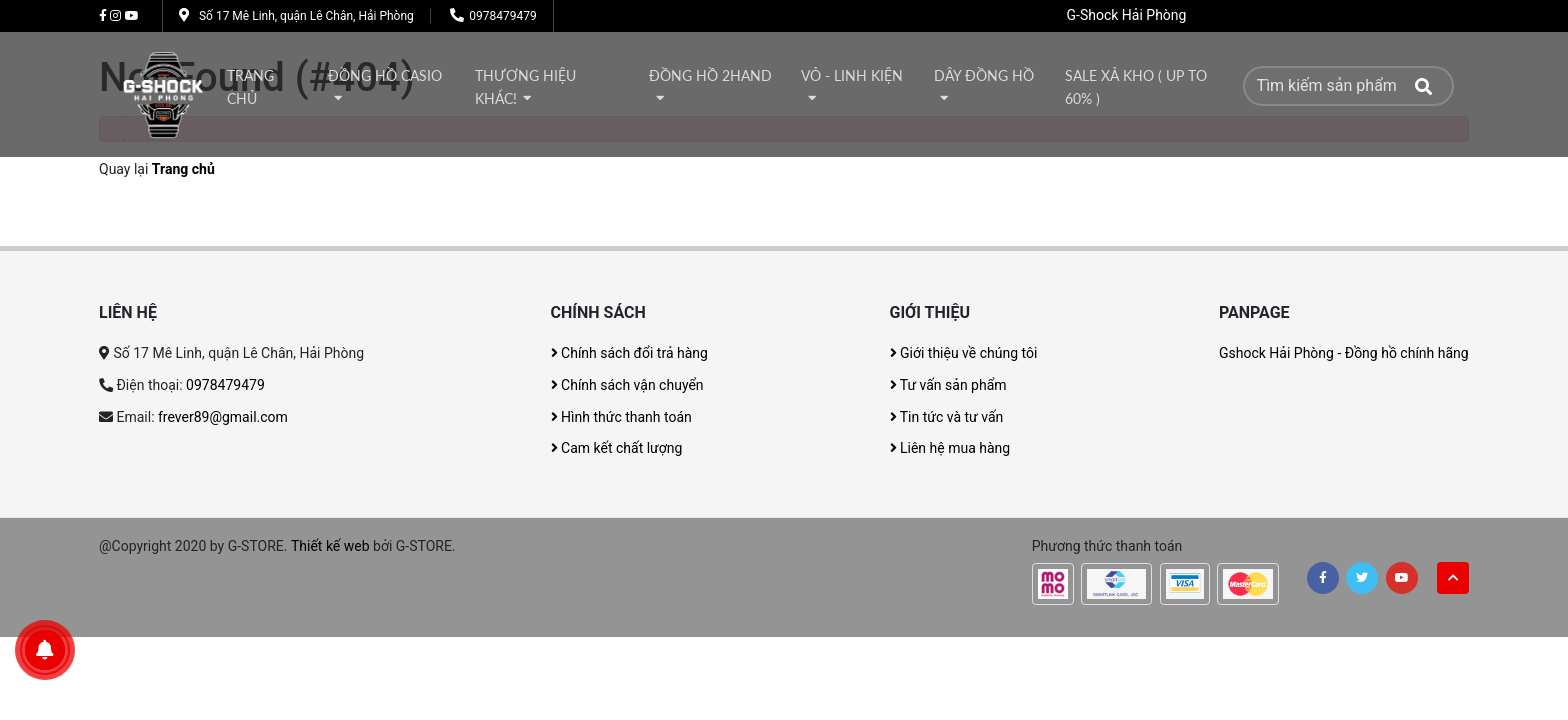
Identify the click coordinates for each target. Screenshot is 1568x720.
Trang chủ (250, 87)
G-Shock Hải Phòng (1127, 15)
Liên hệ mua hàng (950, 448)
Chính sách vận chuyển (627, 385)
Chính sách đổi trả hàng (629, 353)
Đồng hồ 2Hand (710, 76)
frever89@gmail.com (223, 417)
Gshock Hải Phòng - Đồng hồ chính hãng (1344, 353)
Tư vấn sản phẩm (948, 385)
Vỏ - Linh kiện (852, 76)
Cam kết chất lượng (617, 448)
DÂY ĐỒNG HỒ (984, 76)
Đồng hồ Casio (385, 76)
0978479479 (502, 16)
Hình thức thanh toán (621, 417)
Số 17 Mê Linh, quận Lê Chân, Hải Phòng (306, 16)
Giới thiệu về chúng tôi (964, 353)
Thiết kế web (330, 546)
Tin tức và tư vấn (947, 417)
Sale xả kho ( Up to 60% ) (1136, 87)
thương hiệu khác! (525, 87)
